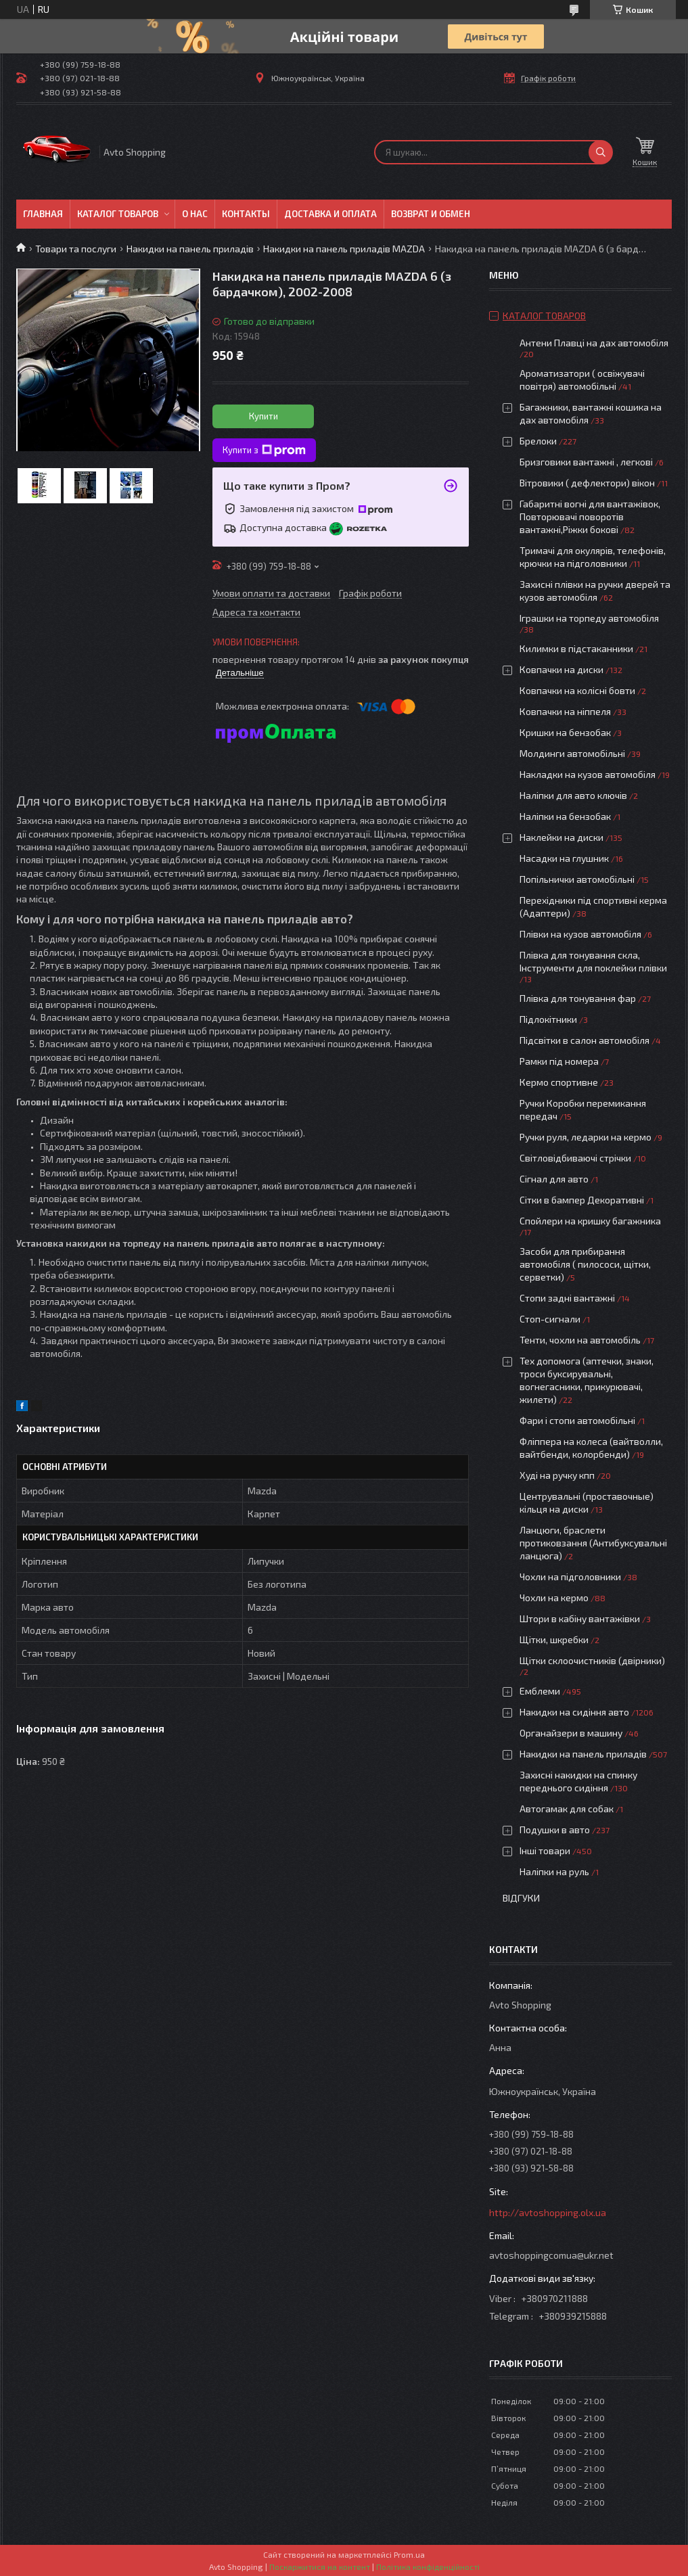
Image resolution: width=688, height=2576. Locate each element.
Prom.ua (409, 2554)
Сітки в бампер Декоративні (582, 1199)
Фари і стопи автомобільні (577, 1420)
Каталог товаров (117, 213)
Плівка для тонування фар (578, 998)
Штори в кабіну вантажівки (580, 1618)
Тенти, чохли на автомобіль (580, 1340)
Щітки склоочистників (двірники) (592, 1660)
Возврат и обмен (430, 213)
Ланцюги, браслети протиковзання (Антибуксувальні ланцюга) (593, 1542)
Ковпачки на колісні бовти (577, 690)
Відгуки (521, 1898)
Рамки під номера (559, 1061)
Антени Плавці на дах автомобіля (594, 342)
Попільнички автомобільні (577, 879)
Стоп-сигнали (550, 1319)
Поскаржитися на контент (319, 2566)
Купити (263, 416)
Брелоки (538, 440)
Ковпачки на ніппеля (565, 711)
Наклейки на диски (561, 837)
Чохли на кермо (554, 1597)
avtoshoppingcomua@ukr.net (551, 2255)
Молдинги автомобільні (572, 753)
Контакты (246, 213)
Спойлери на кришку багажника (590, 1220)
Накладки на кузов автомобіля (588, 774)
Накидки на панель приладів (190, 248)
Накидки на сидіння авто (574, 1712)
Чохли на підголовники (570, 1576)
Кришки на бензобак (565, 732)
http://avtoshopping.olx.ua (547, 2212)
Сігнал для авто (554, 1178)
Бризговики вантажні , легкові (586, 461)
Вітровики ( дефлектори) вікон (587, 482)
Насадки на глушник (564, 858)
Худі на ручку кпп (557, 1475)
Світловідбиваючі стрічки (575, 1158)
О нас (195, 213)
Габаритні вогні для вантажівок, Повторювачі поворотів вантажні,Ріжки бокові (590, 516)
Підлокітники (548, 1019)
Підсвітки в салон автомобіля (584, 1040)
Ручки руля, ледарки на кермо (585, 1137)
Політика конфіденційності (428, 2566)
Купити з (264, 450)
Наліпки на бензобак (565, 816)
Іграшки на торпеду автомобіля (589, 618)
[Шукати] (601, 152)
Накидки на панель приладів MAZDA (344, 248)
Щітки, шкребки (554, 1639)
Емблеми (540, 1691)
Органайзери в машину (571, 1733)
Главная (43, 213)
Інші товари (545, 1850)
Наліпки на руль (554, 1871)
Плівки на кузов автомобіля (580, 934)
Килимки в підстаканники (576, 648)
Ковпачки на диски (561, 669)
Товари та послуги (75, 248)
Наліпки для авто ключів (573, 795)
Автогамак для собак (567, 1808)
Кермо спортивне (559, 1082)
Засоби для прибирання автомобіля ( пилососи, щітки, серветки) (585, 1264)
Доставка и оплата (330, 213)
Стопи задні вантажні (567, 1298)
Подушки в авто (555, 1829)
